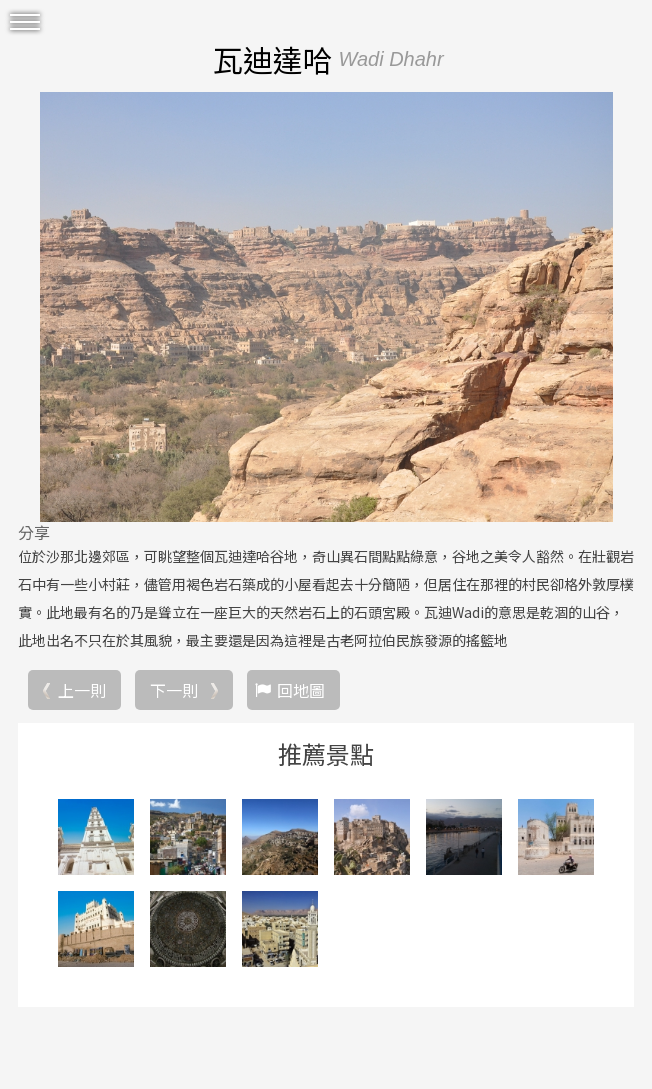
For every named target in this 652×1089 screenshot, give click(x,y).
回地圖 (301, 690)
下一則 (174, 690)
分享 (34, 532)
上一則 (82, 690)
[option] (326, 307)
